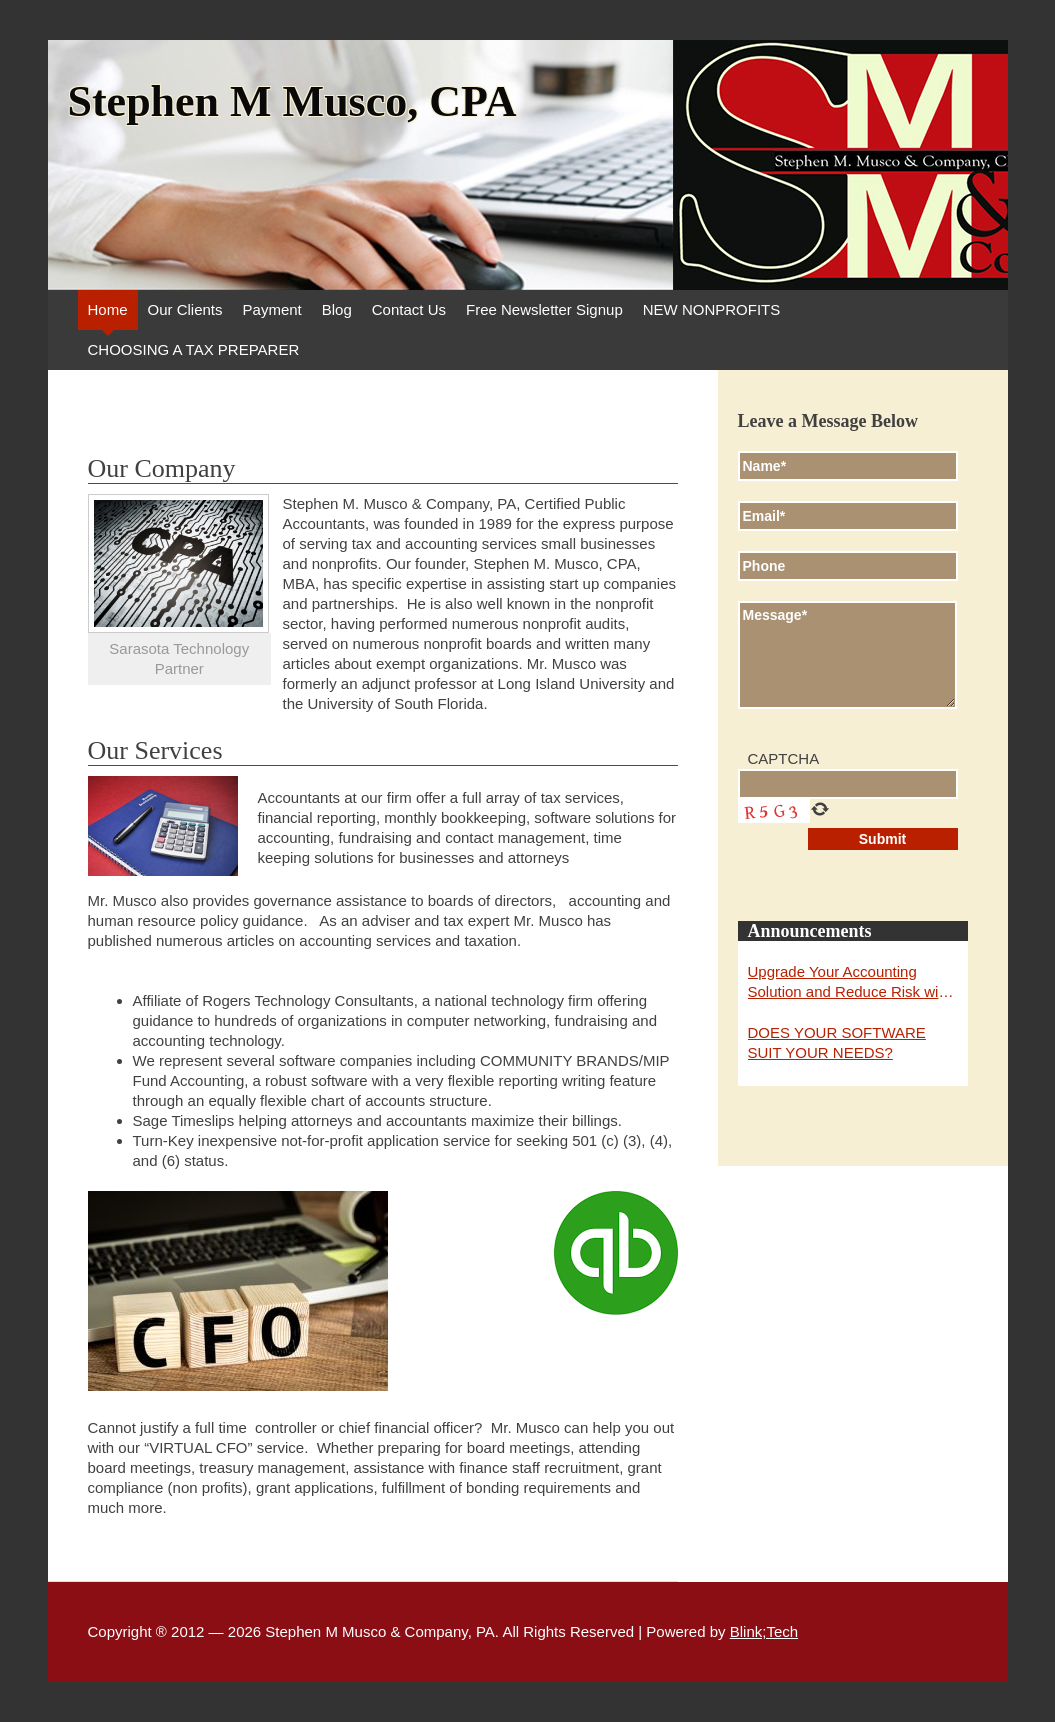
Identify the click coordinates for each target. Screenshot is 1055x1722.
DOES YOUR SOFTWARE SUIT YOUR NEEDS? (837, 1042)
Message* (847, 655)
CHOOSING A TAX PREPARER (194, 349)
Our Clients (185, 309)
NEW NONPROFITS (712, 309)
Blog (337, 309)
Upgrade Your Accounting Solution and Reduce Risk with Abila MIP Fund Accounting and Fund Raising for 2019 (852, 982)
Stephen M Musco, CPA (292, 102)
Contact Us (409, 309)
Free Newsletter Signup (544, 309)
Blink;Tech (764, 1631)
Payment (272, 309)
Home (108, 309)
